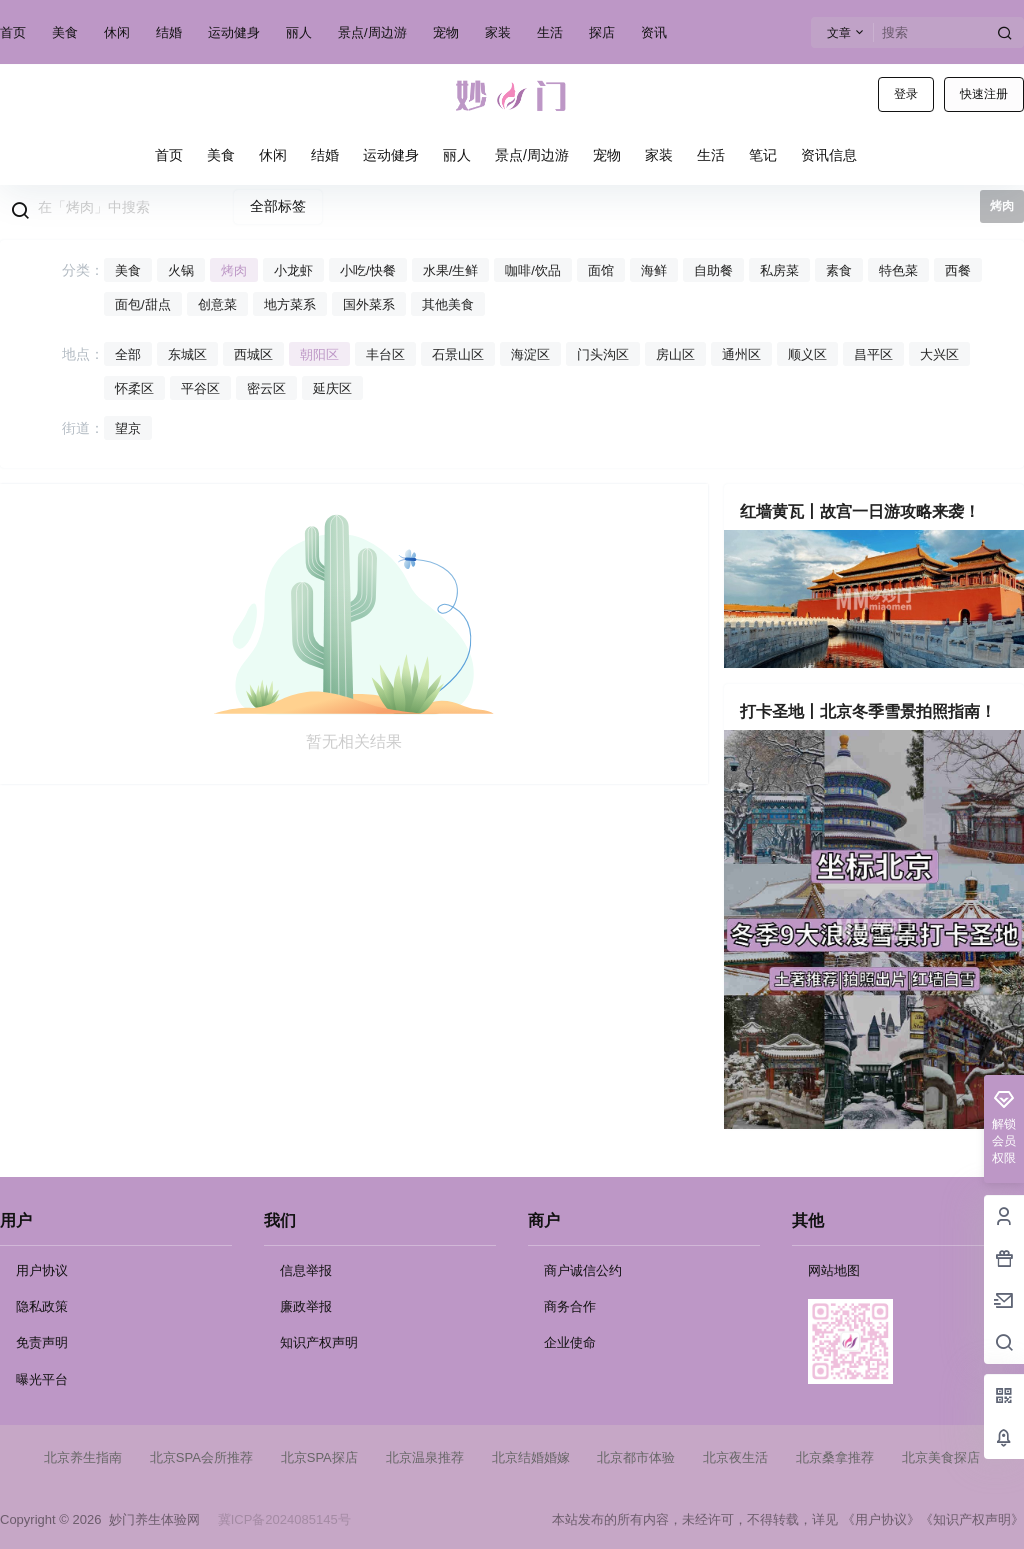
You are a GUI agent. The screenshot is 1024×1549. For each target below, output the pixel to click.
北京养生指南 (83, 1457)
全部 (128, 354)
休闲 (117, 32)
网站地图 (834, 1270)
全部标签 (278, 206)
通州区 (741, 354)
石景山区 (458, 354)
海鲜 (654, 270)
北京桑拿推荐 (835, 1457)
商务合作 (570, 1306)
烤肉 (234, 270)
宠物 (446, 32)
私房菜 (779, 270)
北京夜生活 (735, 1457)
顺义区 (807, 354)
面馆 (601, 270)
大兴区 (939, 354)
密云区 (266, 388)
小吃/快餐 (368, 270)
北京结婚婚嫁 (531, 1457)
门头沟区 (603, 354)
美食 (65, 32)
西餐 (958, 270)
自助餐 (713, 270)
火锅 (181, 270)
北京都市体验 (636, 1457)
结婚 (169, 32)
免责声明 (42, 1342)
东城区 (187, 354)
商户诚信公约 (583, 1270)
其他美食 (448, 304)
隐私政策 (42, 1306)
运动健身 (234, 32)
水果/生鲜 (451, 270)
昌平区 (873, 354)
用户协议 (42, 1270)
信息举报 (306, 1270)
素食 (839, 270)
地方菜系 (290, 304)
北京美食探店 (941, 1457)
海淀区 (530, 354)
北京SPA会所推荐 (201, 1457)
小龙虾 (293, 270)
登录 (906, 94)
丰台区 (385, 354)
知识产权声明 (319, 1342)
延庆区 (332, 388)
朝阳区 (319, 354)
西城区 (253, 354)
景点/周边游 (372, 32)
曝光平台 (42, 1379)
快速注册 (984, 94)
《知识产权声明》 (972, 1519)
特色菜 (898, 270)
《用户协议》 (881, 1519)
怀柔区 (134, 388)
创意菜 (217, 304)
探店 (602, 32)
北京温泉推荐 (425, 1457)
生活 (550, 32)
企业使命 (570, 1342)
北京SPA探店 (319, 1457)
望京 (128, 428)
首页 (13, 32)
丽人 (299, 32)
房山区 (675, 354)
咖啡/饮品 (533, 270)
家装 (498, 32)
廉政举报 (306, 1306)
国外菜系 (369, 304)
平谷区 (200, 388)
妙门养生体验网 (150, 1519)
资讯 (654, 32)
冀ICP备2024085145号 (284, 1519)
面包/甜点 (143, 304)
